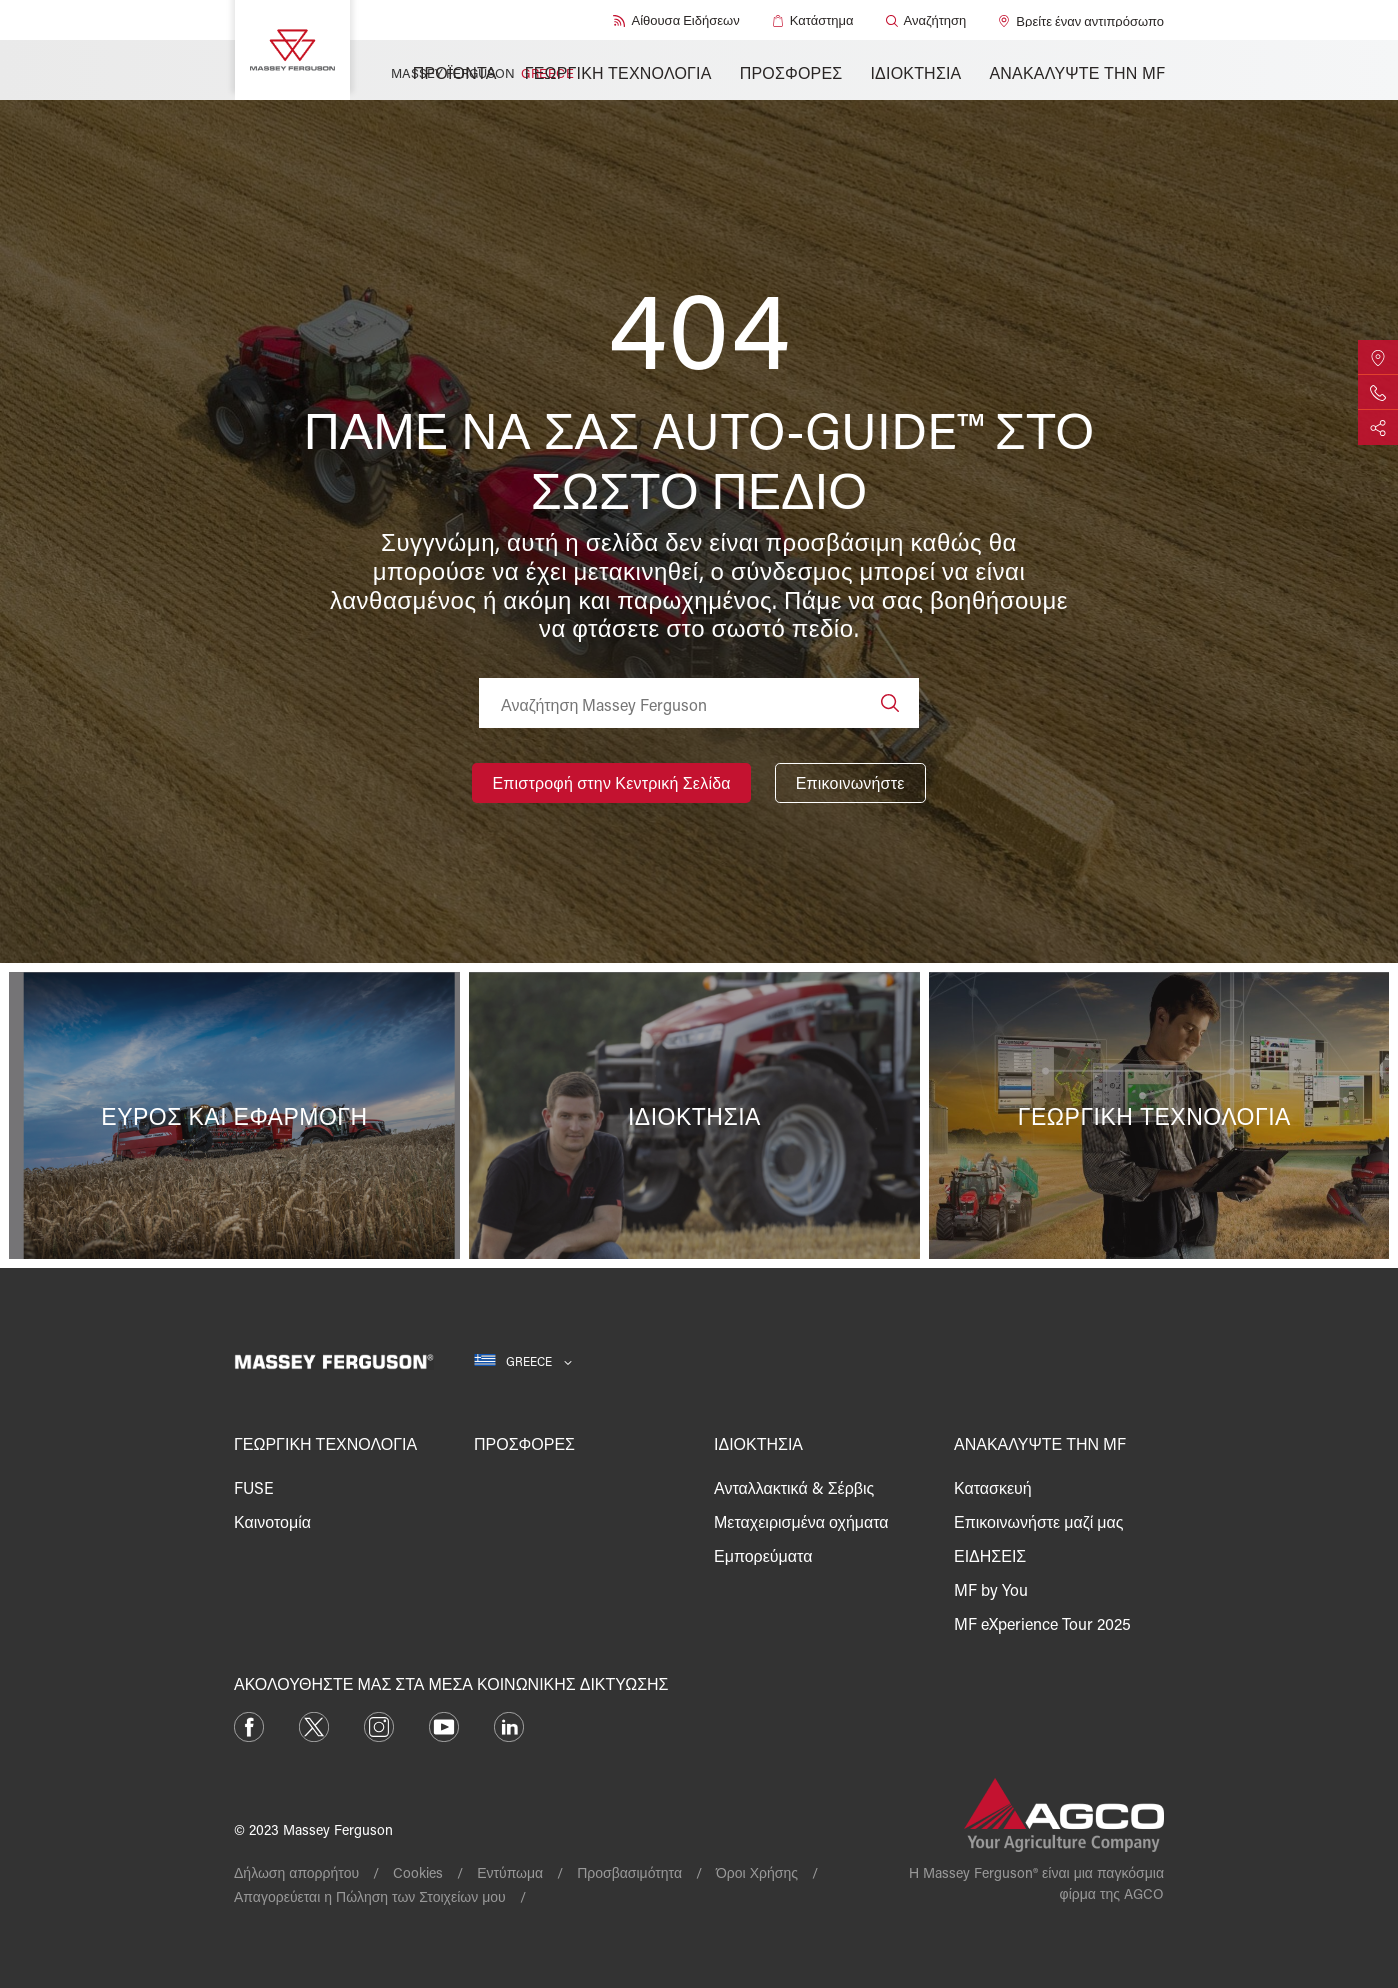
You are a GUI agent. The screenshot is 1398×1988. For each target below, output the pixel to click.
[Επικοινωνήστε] (850, 783)
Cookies (418, 1872)
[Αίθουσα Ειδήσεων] (676, 20)
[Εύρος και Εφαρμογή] (239, 1115)
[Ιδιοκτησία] (699, 1115)
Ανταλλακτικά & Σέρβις (794, 1487)
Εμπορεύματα (763, 1555)
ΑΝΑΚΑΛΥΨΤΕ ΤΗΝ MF (1077, 72)
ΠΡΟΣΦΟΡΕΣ (791, 72)
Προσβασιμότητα (629, 1872)
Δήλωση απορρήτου (296, 1872)
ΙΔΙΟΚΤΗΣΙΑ (915, 72)
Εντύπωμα (510, 1872)
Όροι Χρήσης (757, 1872)
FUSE (254, 1487)
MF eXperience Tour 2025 (1042, 1623)
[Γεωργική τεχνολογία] (1159, 1115)
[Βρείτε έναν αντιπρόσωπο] (1081, 20)
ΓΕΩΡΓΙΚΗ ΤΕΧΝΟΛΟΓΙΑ (618, 72)
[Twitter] (314, 1724)
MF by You (991, 1589)
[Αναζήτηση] (926, 20)
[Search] (890, 703)
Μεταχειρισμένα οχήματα (801, 1521)
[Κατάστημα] (813, 20)
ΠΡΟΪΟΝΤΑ (455, 72)
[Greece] (523, 1361)
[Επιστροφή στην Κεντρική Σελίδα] (611, 783)
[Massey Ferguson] (292, 50)
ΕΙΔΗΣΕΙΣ (990, 1555)
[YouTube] (444, 1724)
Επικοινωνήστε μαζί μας (1039, 1521)
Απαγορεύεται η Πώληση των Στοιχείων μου (370, 1896)
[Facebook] (249, 1724)
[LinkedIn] (509, 1724)
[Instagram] (379, 1724)
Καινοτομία (272, 1521)
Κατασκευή (993, 1487)
